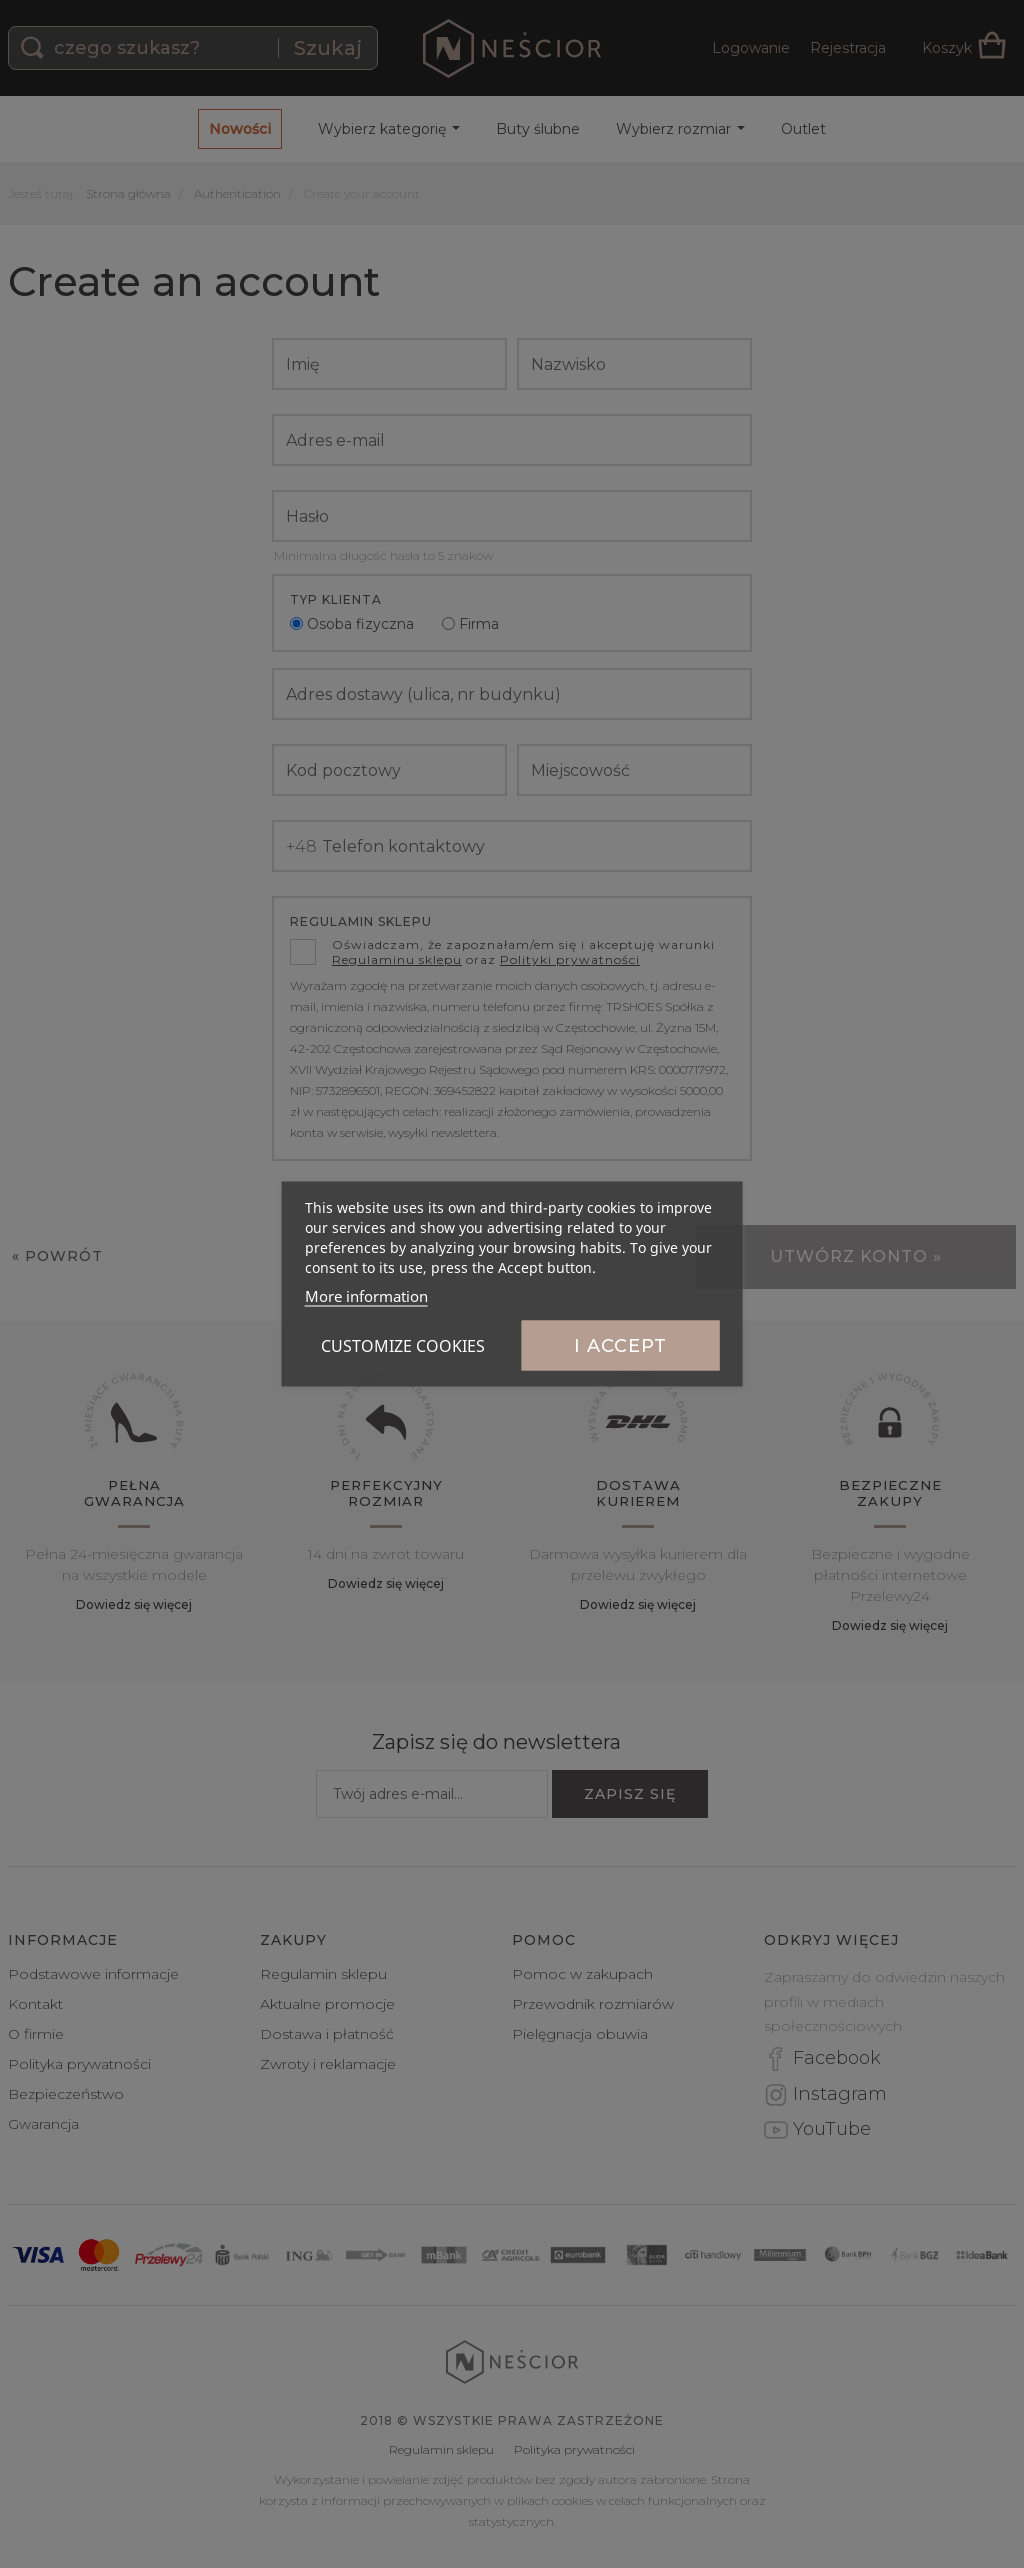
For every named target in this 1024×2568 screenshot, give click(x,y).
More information (366, 1296)
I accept (620, 1346)
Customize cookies (403, 1346)
